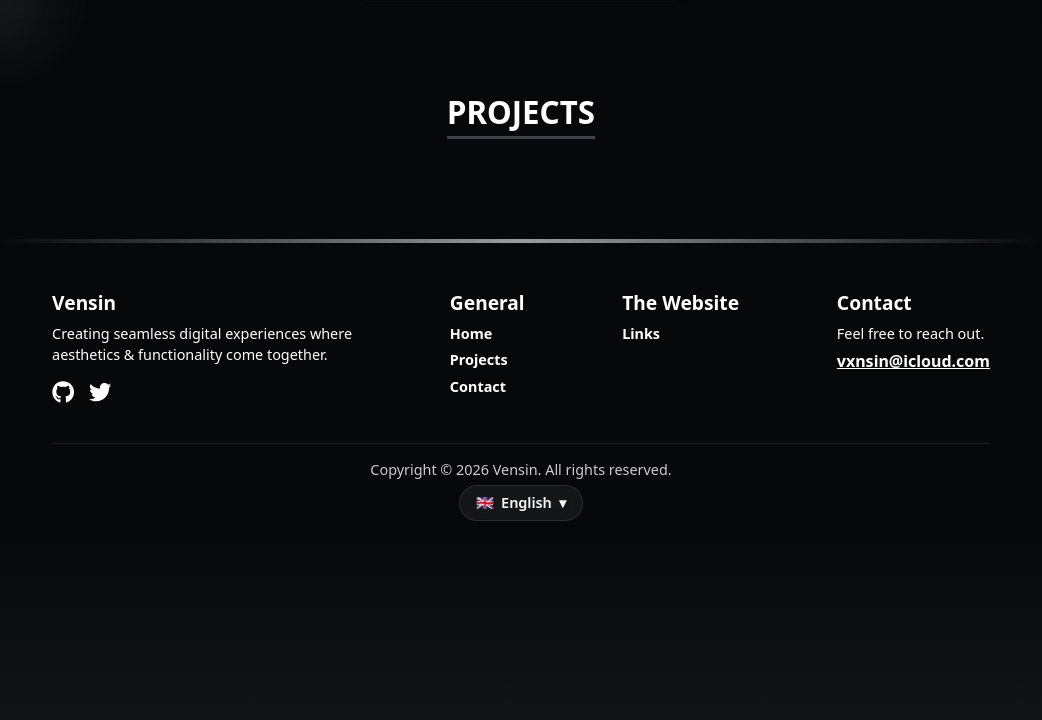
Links (641, 333)
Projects (479, 359)
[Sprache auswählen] (521, 503)
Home (471, 333)
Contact (478, 386)
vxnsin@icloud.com (913, 361)
